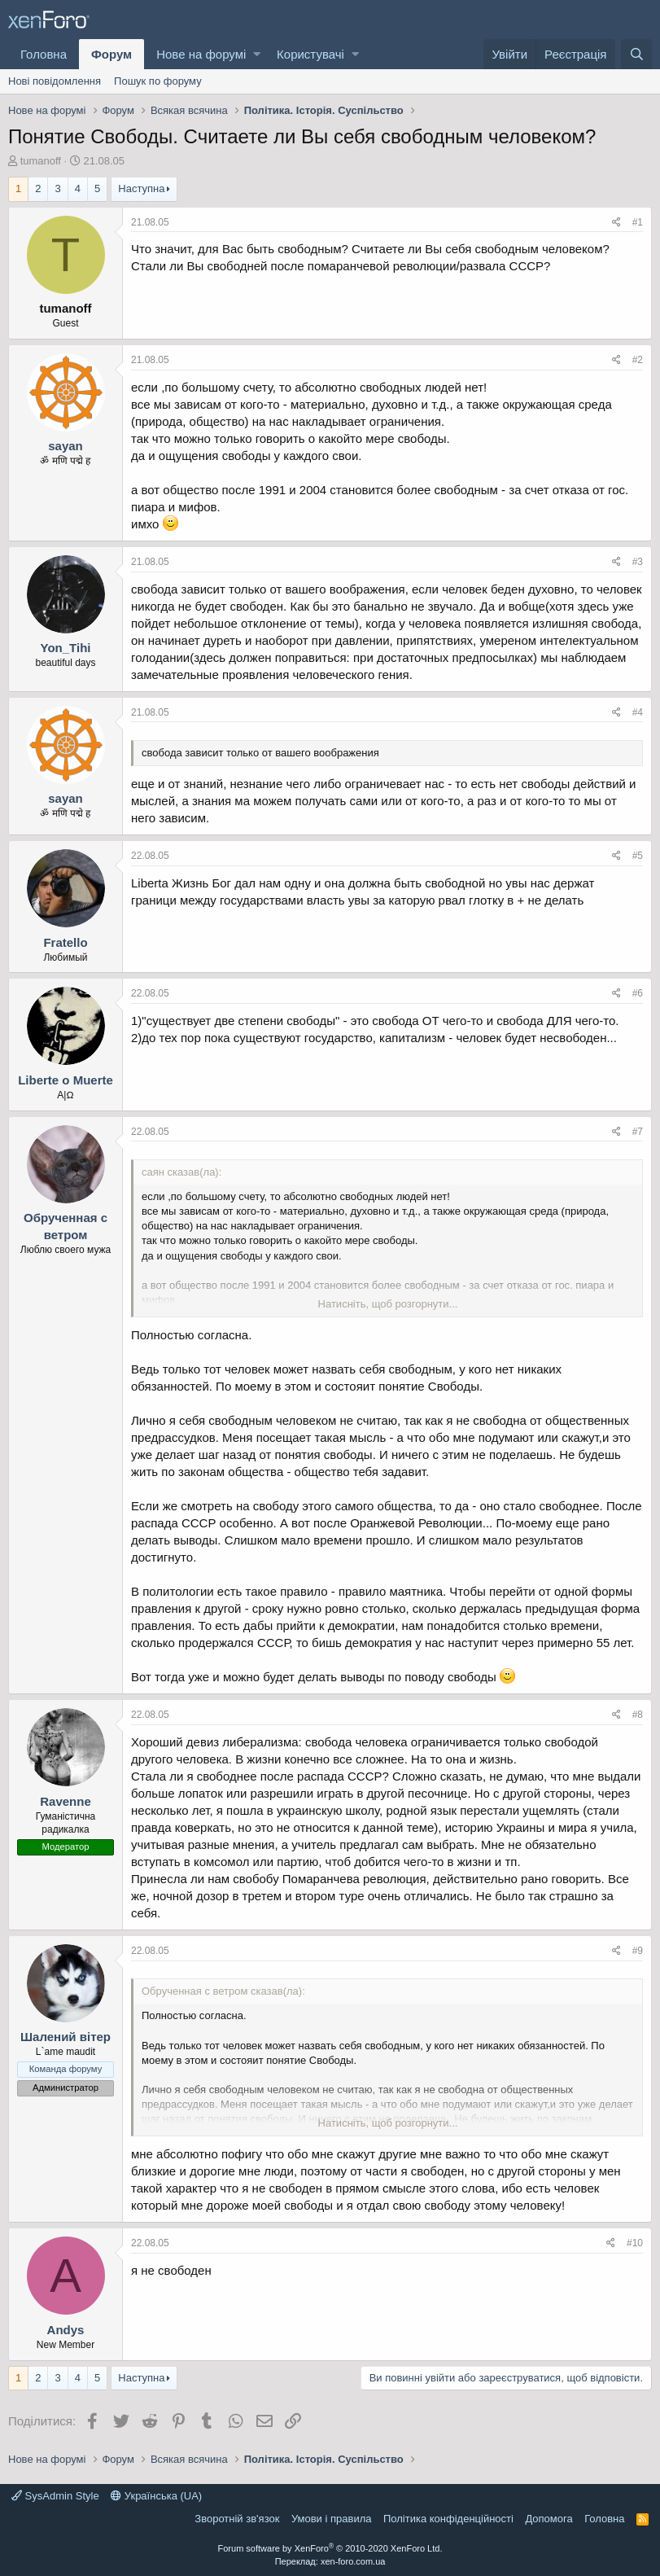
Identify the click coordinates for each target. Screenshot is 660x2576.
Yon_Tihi (66, 648)
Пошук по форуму (158, 81)
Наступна (141, 188)
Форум (111, 54)
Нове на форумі (201, 54)
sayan (65, 446)
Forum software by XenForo (330, 2548)
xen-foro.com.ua (353, 2561)
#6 (637, 993)
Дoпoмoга (548, 2518)
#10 (635, 2243)
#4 (637, 712)
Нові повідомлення (54, 81)
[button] (256, 54)
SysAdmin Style (55, 2496)
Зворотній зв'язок (237, 2518)
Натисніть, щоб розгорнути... (388, 1304)
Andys (66, 2330)
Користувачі (310, 54)
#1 (637, 222)
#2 (637, 360)
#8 (637, 1714)
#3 (637, 561)
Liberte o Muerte (65, 1080)
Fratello (65, 942)
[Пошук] (636, 54)
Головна (43, 54)
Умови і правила (331, 2518)
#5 (637, 855)
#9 (637, 1950)
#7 (637, 1131)
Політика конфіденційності (448, 2518)
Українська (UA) (156, 2496)
